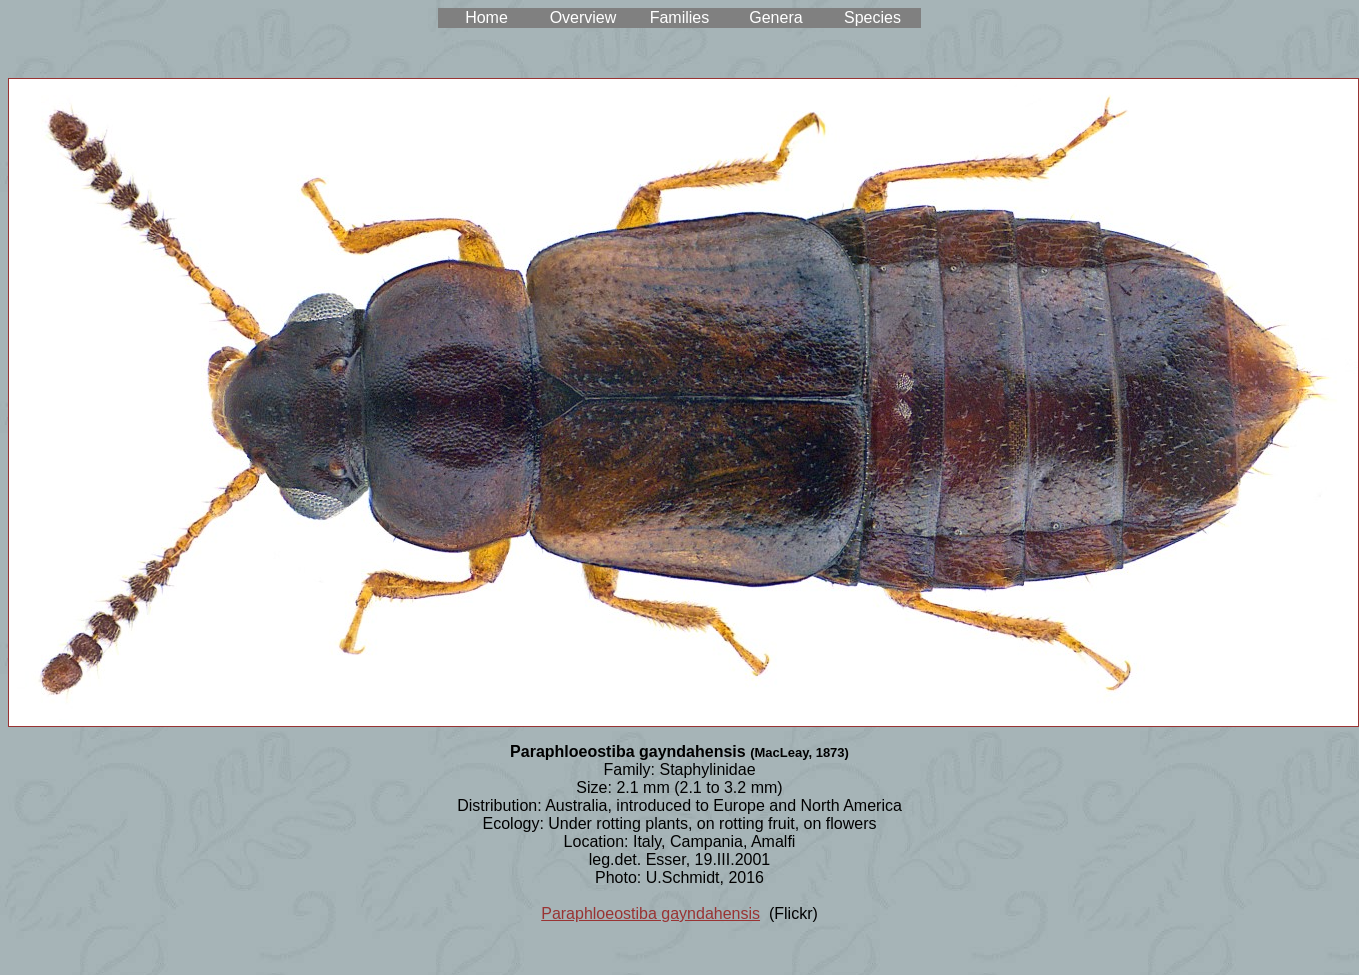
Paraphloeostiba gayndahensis (650, 913)
